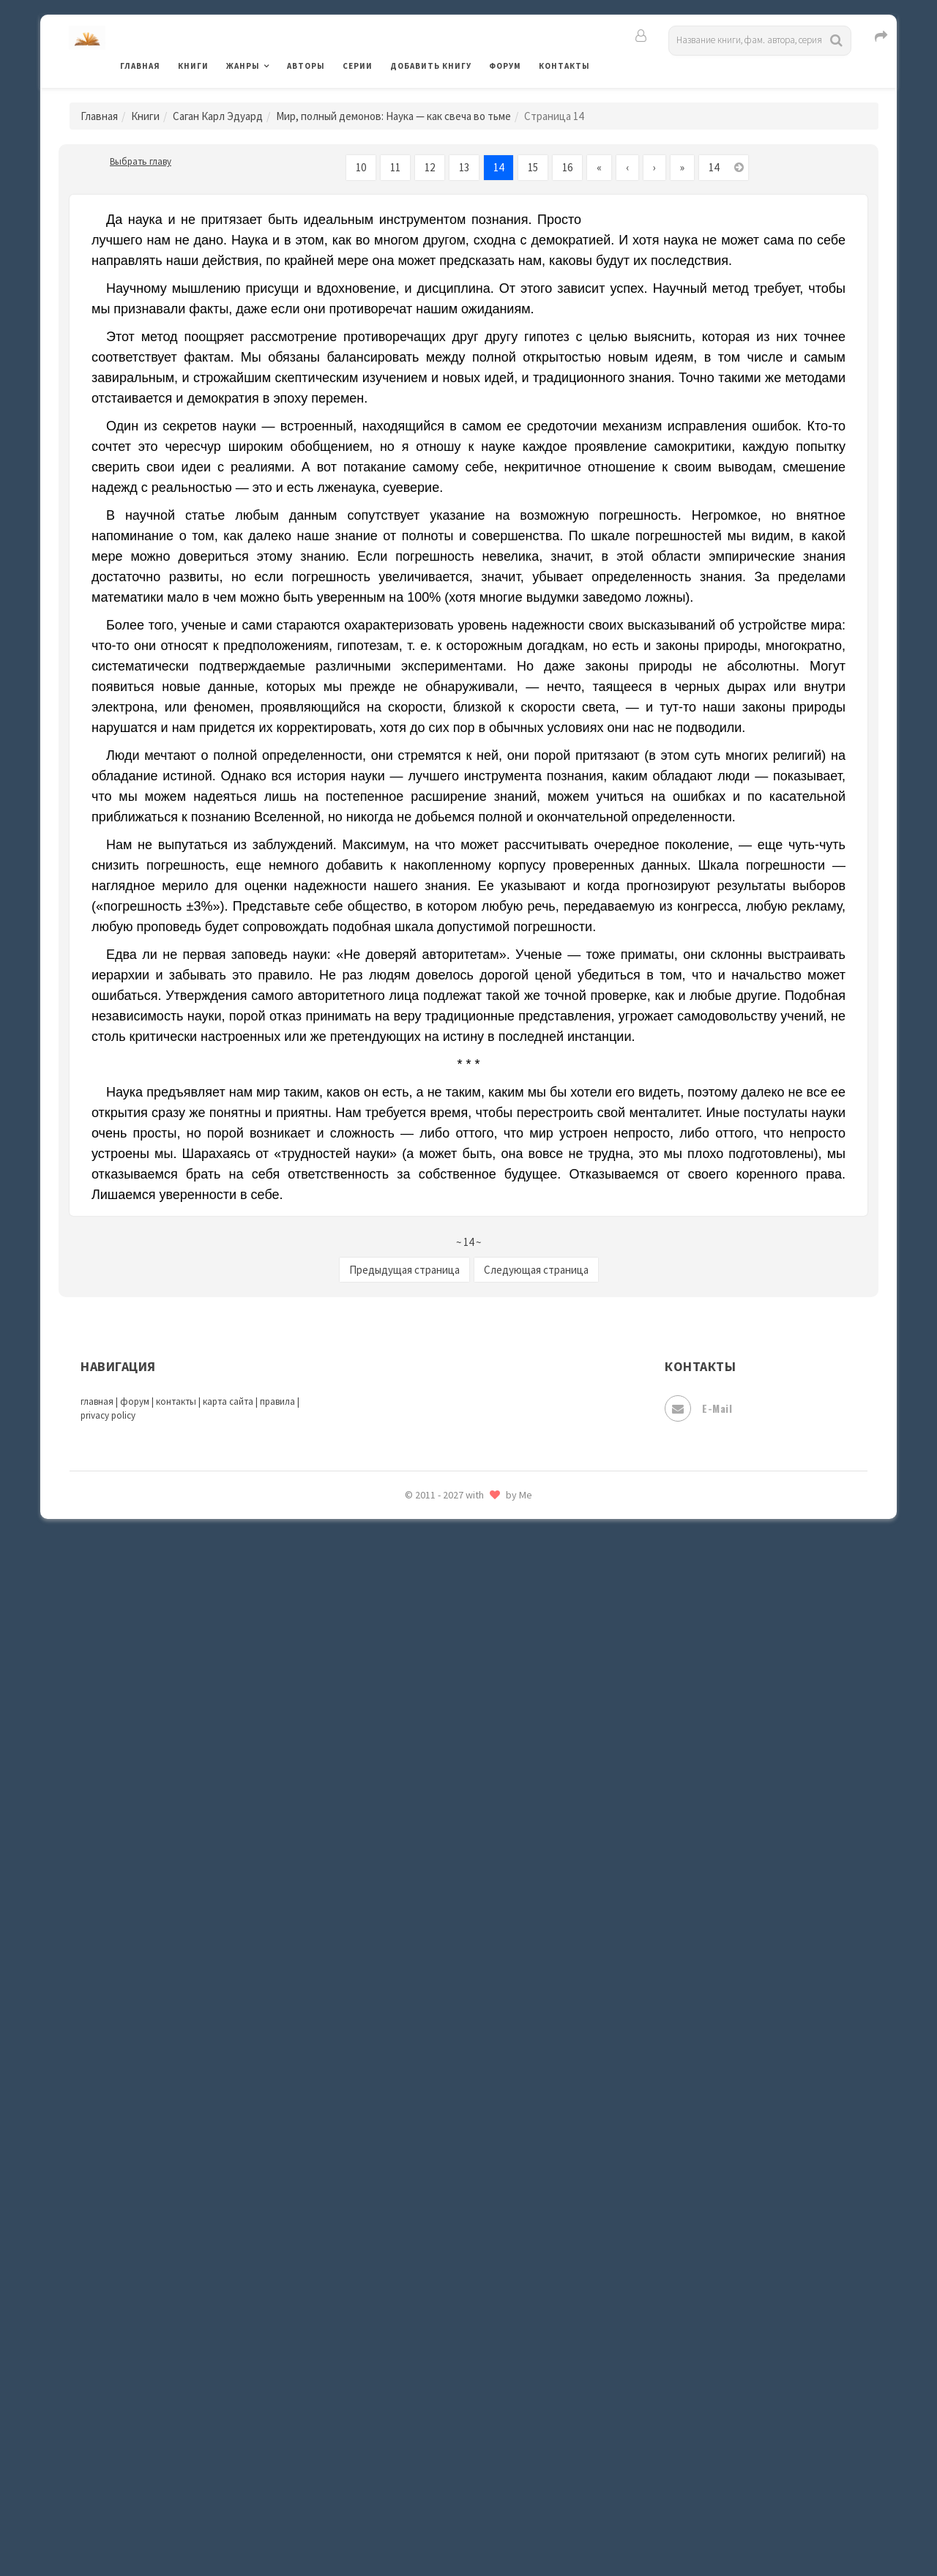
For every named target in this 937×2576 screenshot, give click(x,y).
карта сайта (228, 1401)
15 (533, 167)
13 (464, 167)
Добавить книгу (430, 66)
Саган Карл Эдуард (218, 116)
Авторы (306, 66)
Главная (140, 66)
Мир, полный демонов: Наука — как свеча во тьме (393, 116)
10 (361, 167)
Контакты (564, 66)
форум (134, 1401)
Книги (193, 66)
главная (97, 1401)
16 (567, 167)
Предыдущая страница (404, 1270)
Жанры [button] (243, 66)
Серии (358, 66)
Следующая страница (536, 1270)
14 (498, 167)
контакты (176, 1401)
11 (395, 167)
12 (430, 167)
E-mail (698, 1408)
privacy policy (108, 1415)
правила (277, 1401)
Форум (505, 66)
